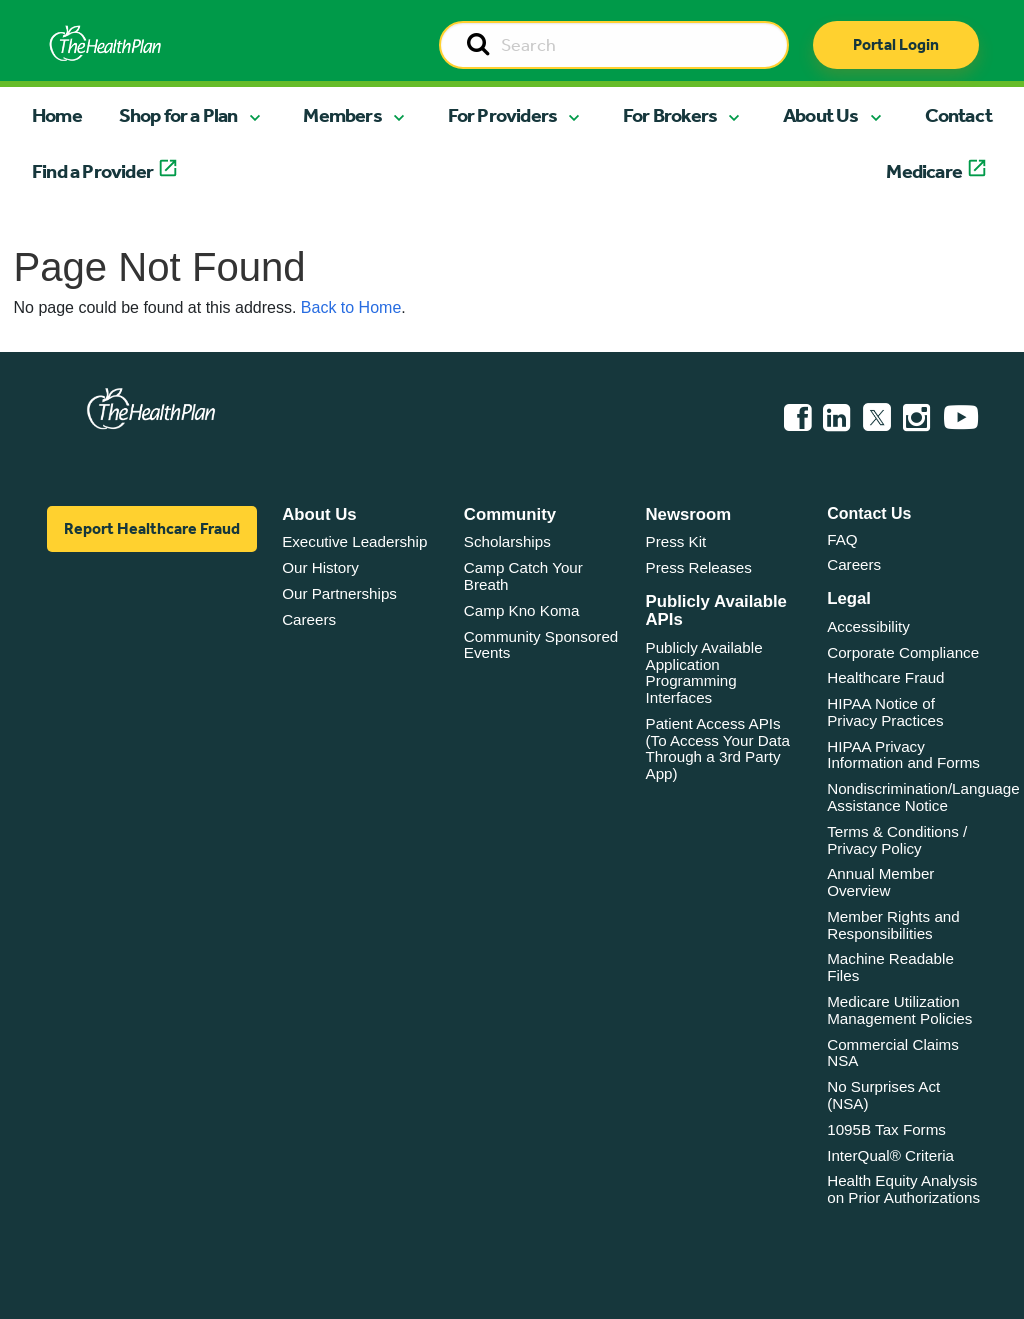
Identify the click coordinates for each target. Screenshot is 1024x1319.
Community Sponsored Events (541, 645)
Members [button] (342, 115)
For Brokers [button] (670, 115)
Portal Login (896, 44)
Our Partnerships (339, 593)
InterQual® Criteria (890, 1155)
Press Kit (676, 541)
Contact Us (869, 513)
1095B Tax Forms (886, 1129)
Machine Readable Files (890, 967)
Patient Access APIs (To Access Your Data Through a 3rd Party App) (718, 748)
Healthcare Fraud (885, 677)
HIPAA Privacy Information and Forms (903, 755)
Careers (309, 619)
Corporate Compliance (903, 652)
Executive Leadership (354, 541)
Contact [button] (958, 115)
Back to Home (351, 307)
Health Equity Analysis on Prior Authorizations (903, 1189)
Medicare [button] (924, 171)
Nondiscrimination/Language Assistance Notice (923, 797)
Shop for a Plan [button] (178, 115)
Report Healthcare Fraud (152, 528)
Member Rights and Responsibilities (893, 925)
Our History (320, 567)
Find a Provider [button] (92, 171)
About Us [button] (821, 115)
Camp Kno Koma (522, 610)
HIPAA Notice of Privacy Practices (885, 712)
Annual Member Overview (880, 882)
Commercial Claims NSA (893, 1053)
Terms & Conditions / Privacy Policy (897, 840)
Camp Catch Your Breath (523, 576)
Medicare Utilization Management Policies (899, 1010)
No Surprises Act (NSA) (883, 1095)
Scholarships (507, 541)
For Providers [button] (503, 115)
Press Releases (699, 567)
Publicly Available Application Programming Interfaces (704, 672)
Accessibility (868, 626)
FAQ (842, 539)
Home (57, 115)
